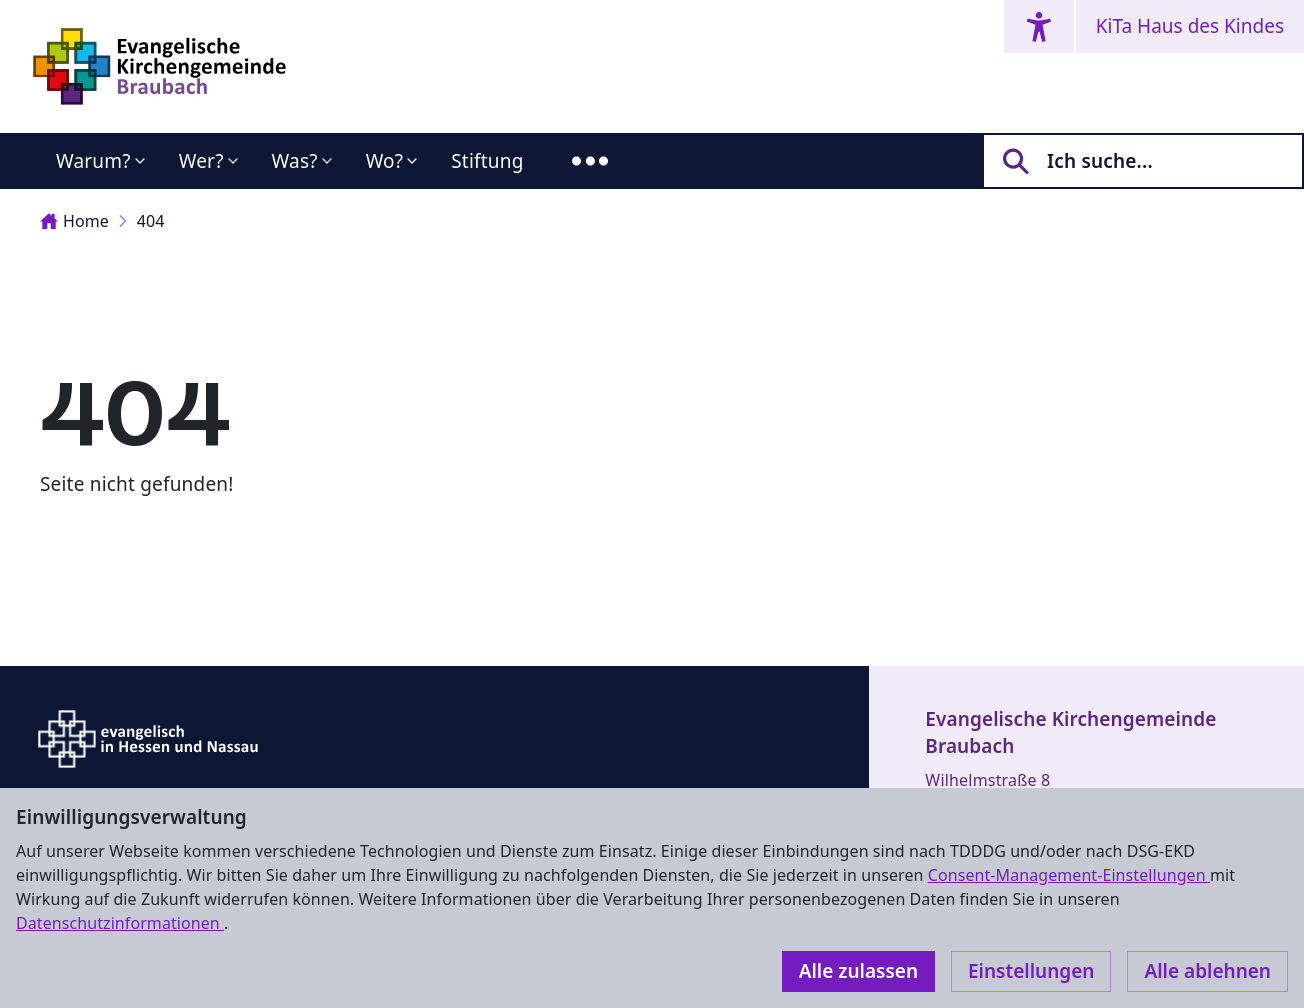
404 (151, 221)
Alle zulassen (858, 971)
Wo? (385, 161)
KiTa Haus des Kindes (1190, 26)
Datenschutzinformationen (120, 923)
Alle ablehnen (1207, 971)
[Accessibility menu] (1039, 26)
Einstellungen (1031, 971)
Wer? (201, 161)
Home (74, 221)
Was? (295, 161)
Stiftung (487, 161)
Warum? (93, 161)
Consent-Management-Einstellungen (1069, 875)
